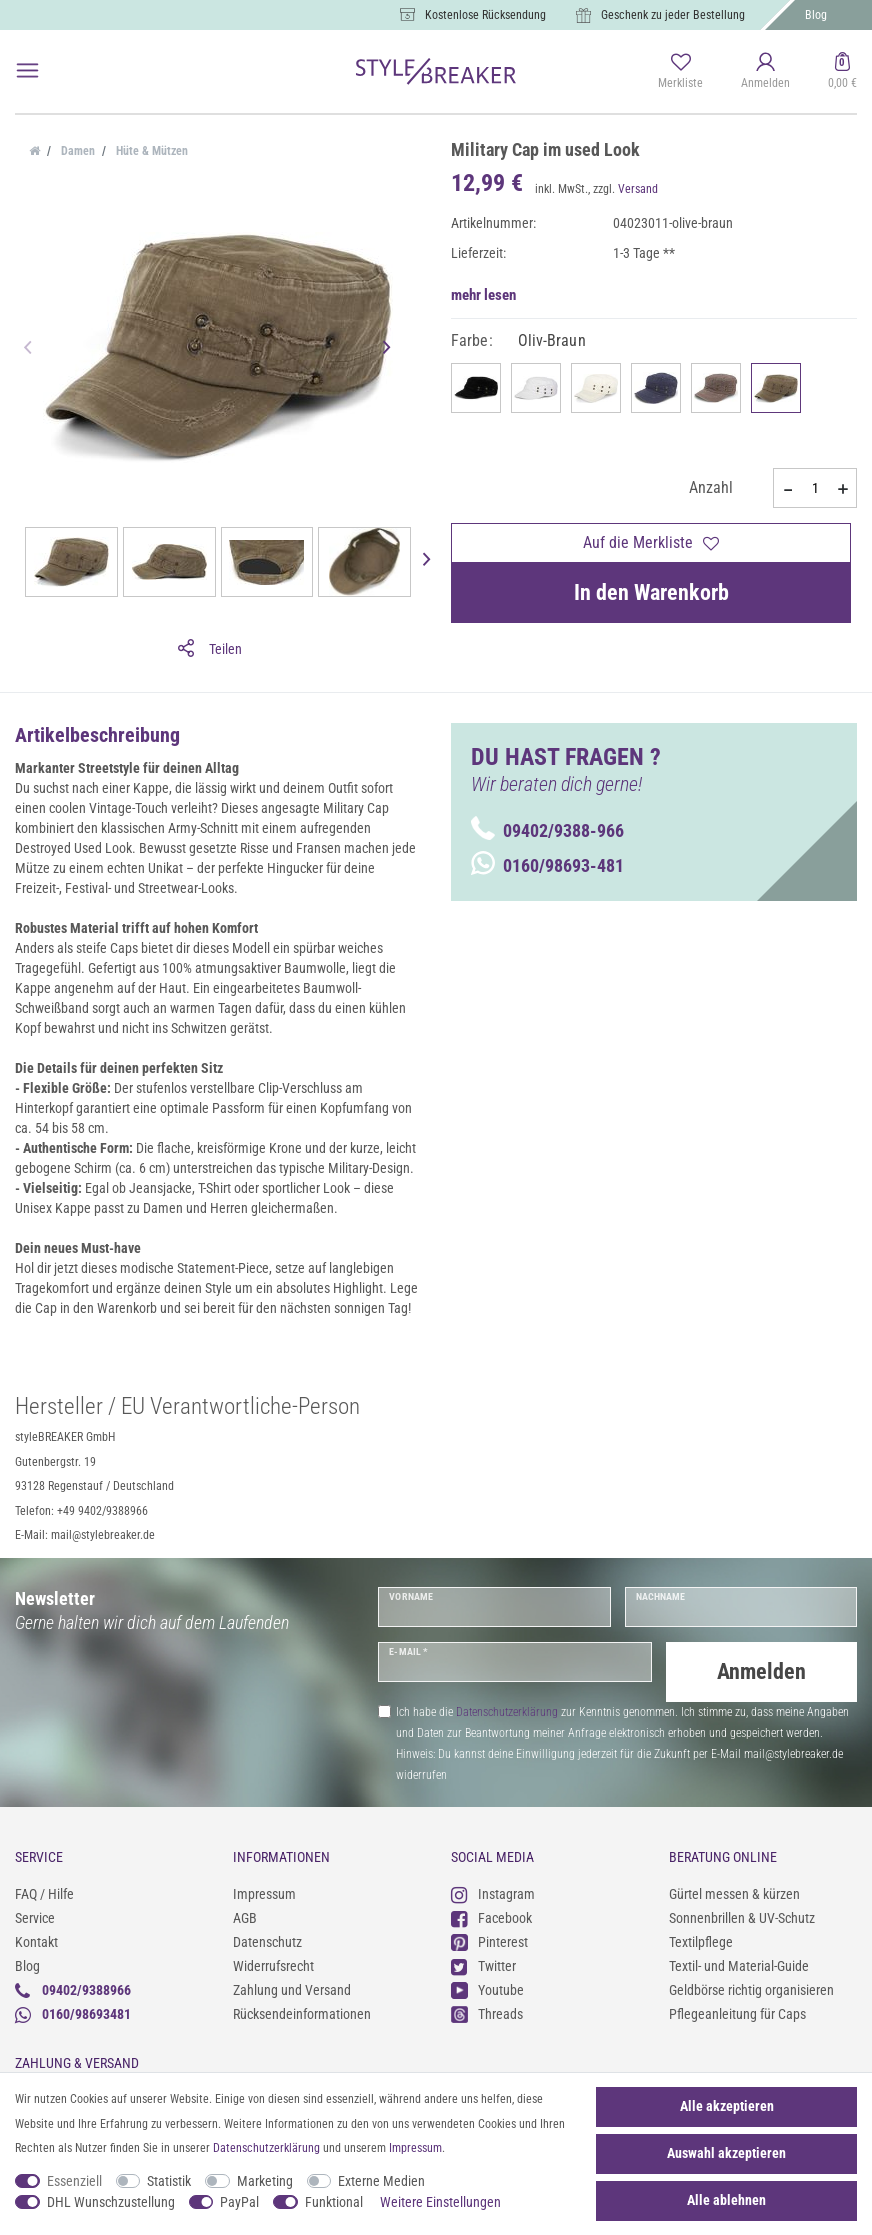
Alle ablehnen (726, 2200)
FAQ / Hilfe (44, 1894)
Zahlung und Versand (292, 1990)
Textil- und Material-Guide (739, 1966)
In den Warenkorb (651, 592)
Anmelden (761, 1671)
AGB (245, 1918)
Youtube (487, 1990)
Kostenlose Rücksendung (485, 15)
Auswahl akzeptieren (726, 2153)
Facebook (491, 1918)
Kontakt (36, 1942)
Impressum (264, 1894)
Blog (816, 15)
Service (35, 1918)
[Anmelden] (765, 72)
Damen (76, 151)
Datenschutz (267, 1942)
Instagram (493, 1894)
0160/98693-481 (547, 865)
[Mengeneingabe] (815, 488)
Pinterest (489, 1942)
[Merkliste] (680, 72)
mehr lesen (483, 295)
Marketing (265, 2181)
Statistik (169, 2181)
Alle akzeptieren (727, 2106)
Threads (487, 2014)
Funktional (334, 2202)
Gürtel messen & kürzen (734, 1894)
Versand (638, 189)
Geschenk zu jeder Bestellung (673, 15)
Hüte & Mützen (150, 151)
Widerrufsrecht (273, 1966)
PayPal (239, 2202)
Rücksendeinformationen (302, 2014)
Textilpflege (701, 1942)
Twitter (483, 1966)
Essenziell (74, 2181)
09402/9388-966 (547, 830)
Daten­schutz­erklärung (266, 2148)
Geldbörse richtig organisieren (751, 1990)
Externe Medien (381, 2181)
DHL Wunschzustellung (111, 2202)
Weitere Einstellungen (440, 2202)
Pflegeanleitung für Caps (737, 2014)
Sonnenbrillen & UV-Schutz (742, 1918)
